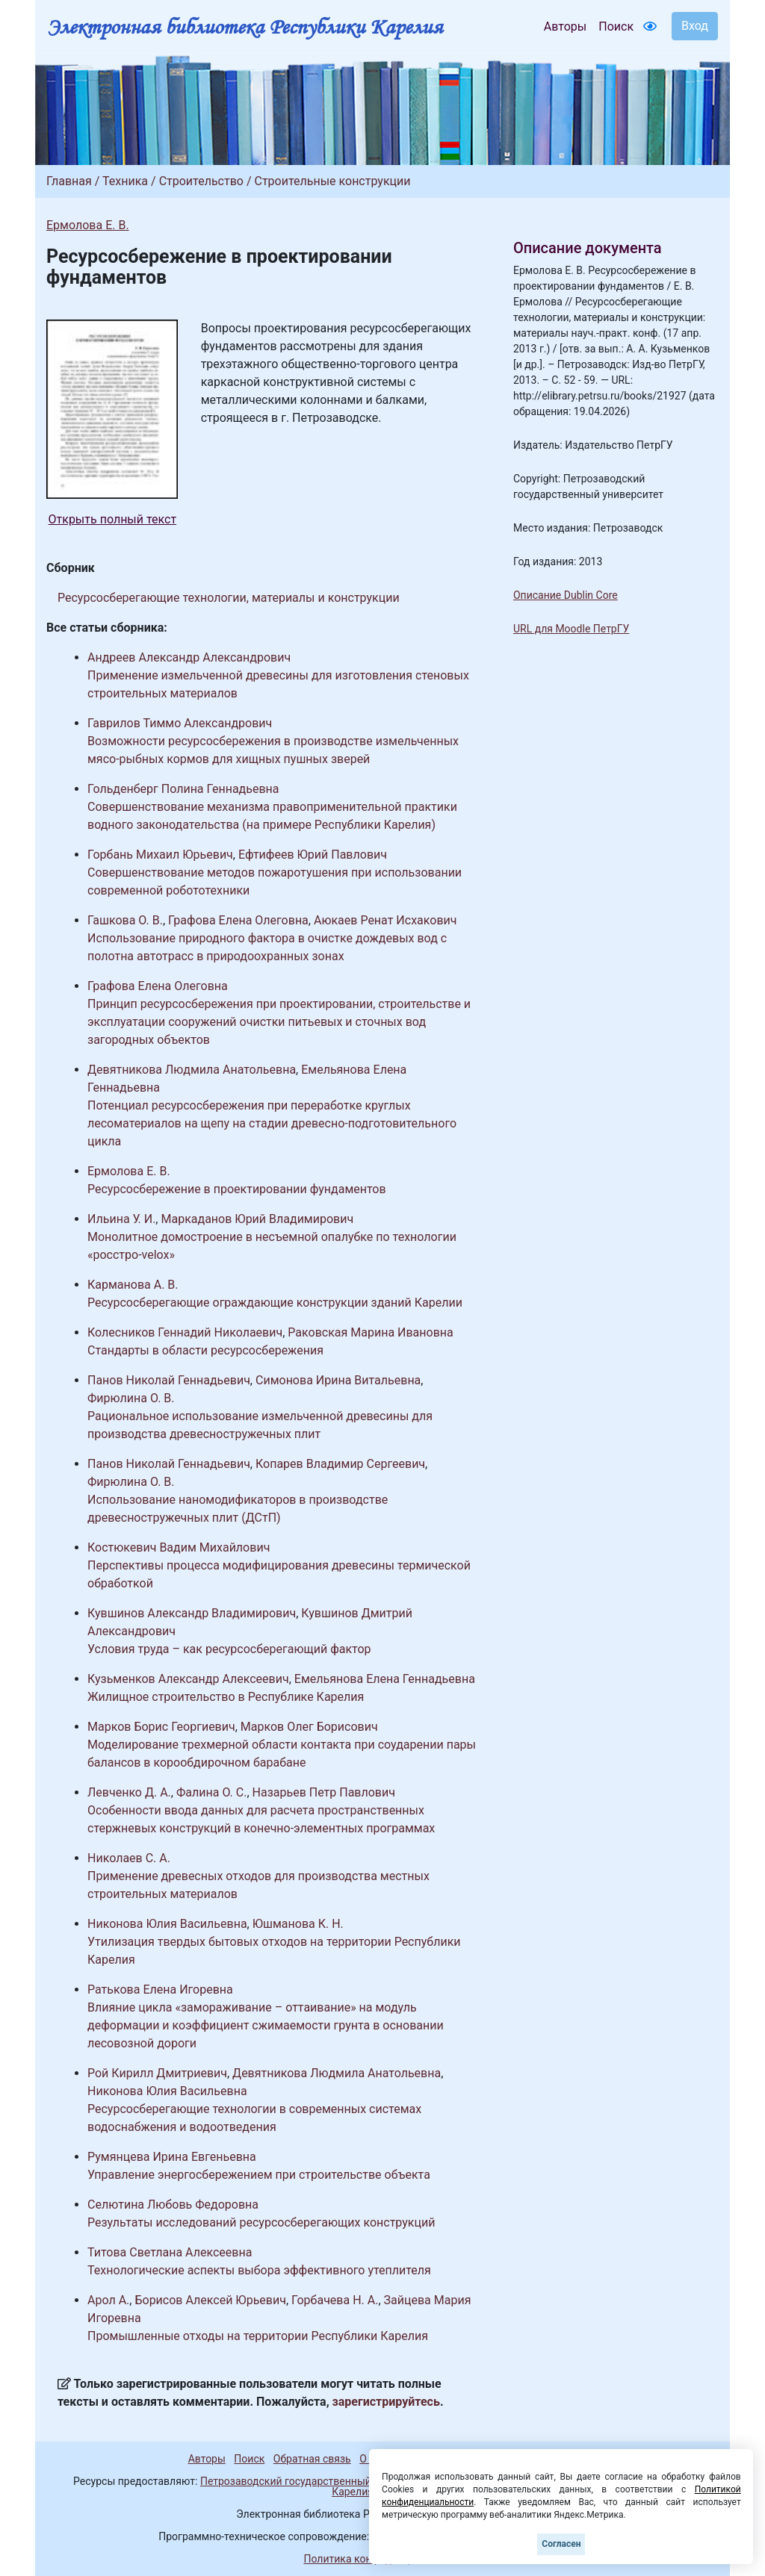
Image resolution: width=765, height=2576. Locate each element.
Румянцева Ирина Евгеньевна (171, 2157)
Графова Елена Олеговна (238, 920)
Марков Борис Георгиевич (161, 1727)
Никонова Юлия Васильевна (167, 1924)
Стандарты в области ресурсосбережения (205, 1350)
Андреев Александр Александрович (189, 657)
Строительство (201, 181)
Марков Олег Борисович (309, 1727)
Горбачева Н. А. (334, 2300)
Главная (69, 181)
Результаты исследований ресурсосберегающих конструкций (261, 2222)
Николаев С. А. (128, 1858)
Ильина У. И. (121, 1219)
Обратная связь (312, 2459)
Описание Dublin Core (565, 595)
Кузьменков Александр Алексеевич (188, 1679)
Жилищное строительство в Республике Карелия (225, 1697)
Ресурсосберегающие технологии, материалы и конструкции (229, 598)
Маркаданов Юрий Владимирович (257, 1219)
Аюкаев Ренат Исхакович (385, 920)
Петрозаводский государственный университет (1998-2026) (347, 2481)
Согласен (561, 2544)
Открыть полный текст (113, 519)
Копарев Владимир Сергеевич (340, 1464)
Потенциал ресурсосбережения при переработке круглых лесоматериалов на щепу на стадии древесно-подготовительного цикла (271, 1123)
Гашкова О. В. (125, 920)
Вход (694, 26)
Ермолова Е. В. (87, 225)
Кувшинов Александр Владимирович (191, 1613)
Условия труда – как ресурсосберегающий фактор (229, 1649)
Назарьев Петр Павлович (324, 1792)
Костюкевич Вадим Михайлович (178, 1547)
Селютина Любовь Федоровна (172, 2204)
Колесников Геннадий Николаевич (184, 1332)
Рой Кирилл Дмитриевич (157, 2073)
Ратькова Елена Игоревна (160, 1989)
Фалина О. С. (211, 1792)
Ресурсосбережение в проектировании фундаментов (236, 1189)
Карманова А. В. (133, 1285)
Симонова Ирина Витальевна (338, 1380)
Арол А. (108, 2300)
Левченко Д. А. (129, 1792)
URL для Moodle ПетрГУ (571, 629)
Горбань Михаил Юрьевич (160, 854)
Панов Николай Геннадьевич (168, 1380)
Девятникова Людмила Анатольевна (191, 1070)
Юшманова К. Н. (298, 1924)
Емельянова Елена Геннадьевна (384, 1679)
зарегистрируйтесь (386, 2402)
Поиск (616, 26)
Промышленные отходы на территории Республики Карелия (257, 2336)
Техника (125, 181)
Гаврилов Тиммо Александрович (179, 723)
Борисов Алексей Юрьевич (210, 2300)
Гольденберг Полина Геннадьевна (183, 789)
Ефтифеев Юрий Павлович (312, 854)
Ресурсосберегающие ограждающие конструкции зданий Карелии (274, 1302)
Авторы (565, 26)
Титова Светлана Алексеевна (169, 2252)
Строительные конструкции (332, 181)
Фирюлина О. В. (131, 1398)
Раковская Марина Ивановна (370, 1332)
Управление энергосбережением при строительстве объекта (258, 2175)
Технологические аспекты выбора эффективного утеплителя (259, 2270)
